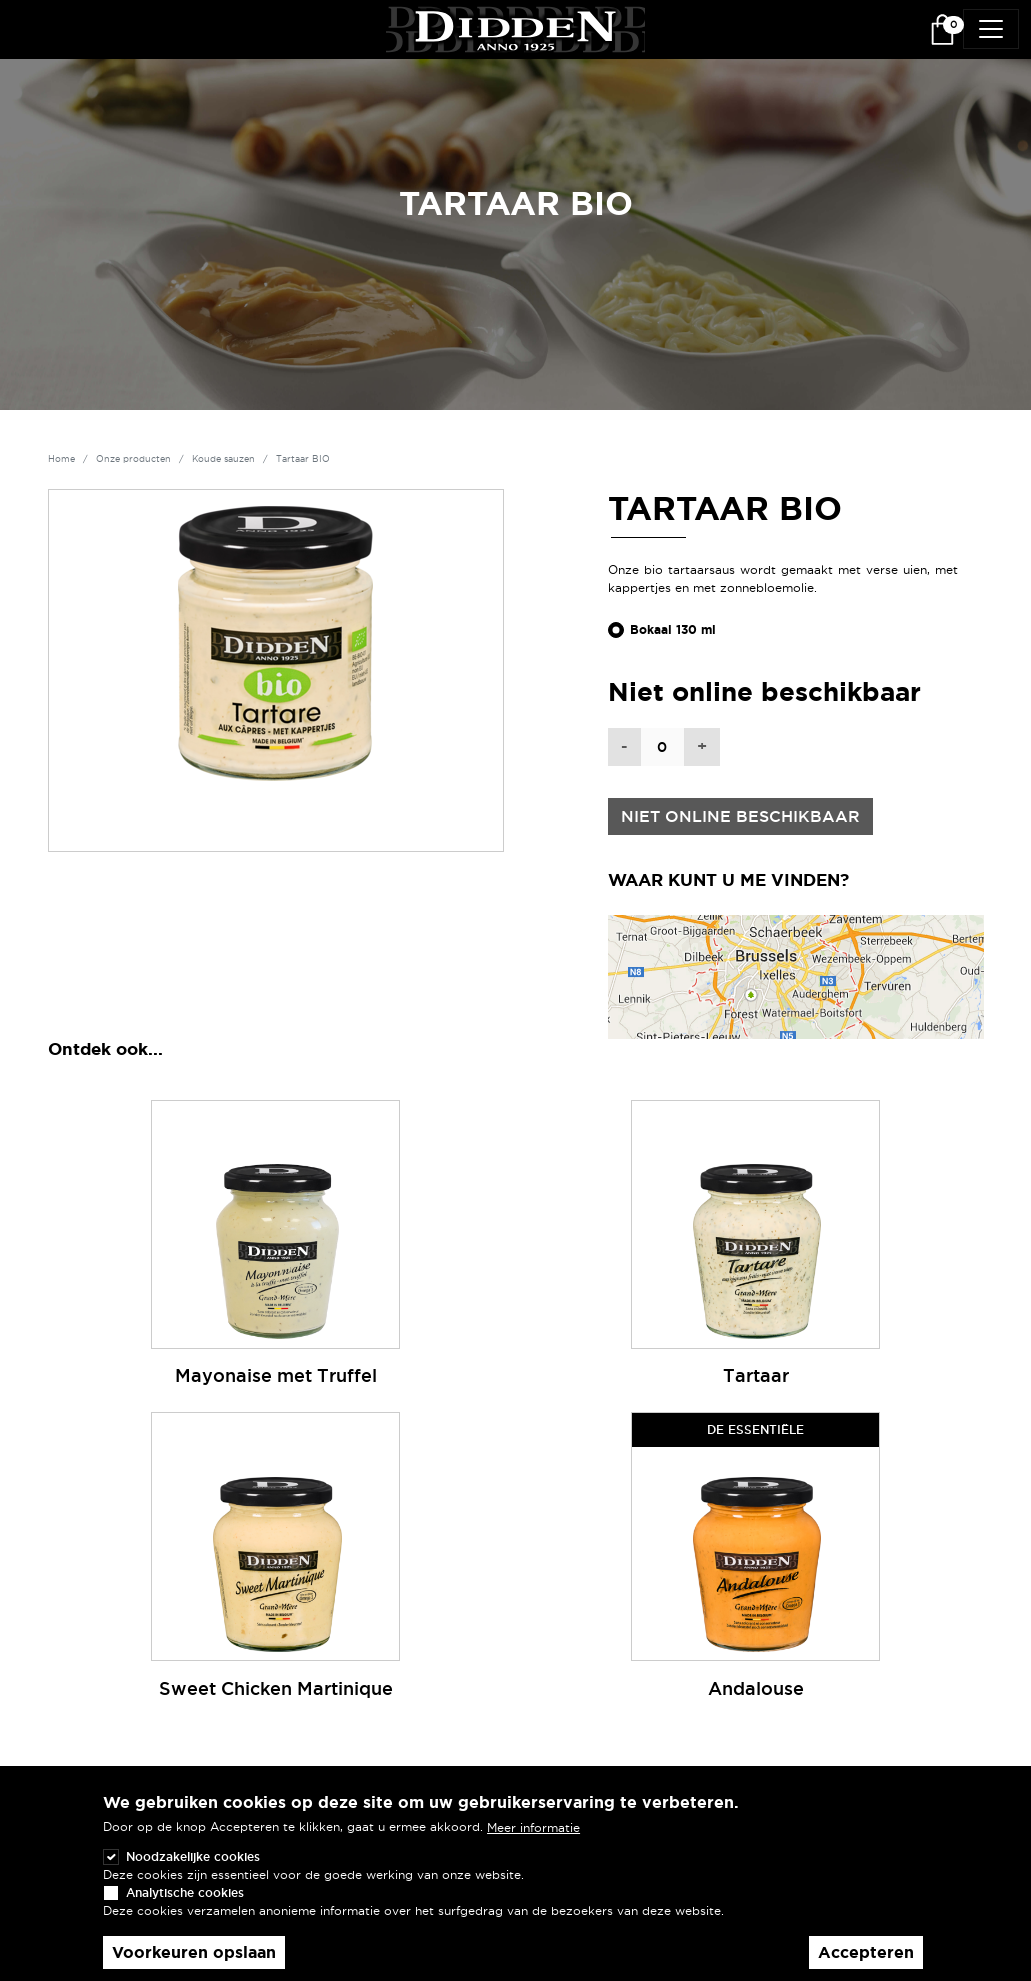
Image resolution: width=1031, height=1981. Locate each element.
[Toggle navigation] (991, 29)
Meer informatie (533, 1827)
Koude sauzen (223, 459)
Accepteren (866, 1952)
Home (61, 459)
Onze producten (133, 459)
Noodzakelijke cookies (193, 1856)
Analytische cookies (185, 1892)
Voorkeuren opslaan (194, 1952)
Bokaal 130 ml (673, 630)
